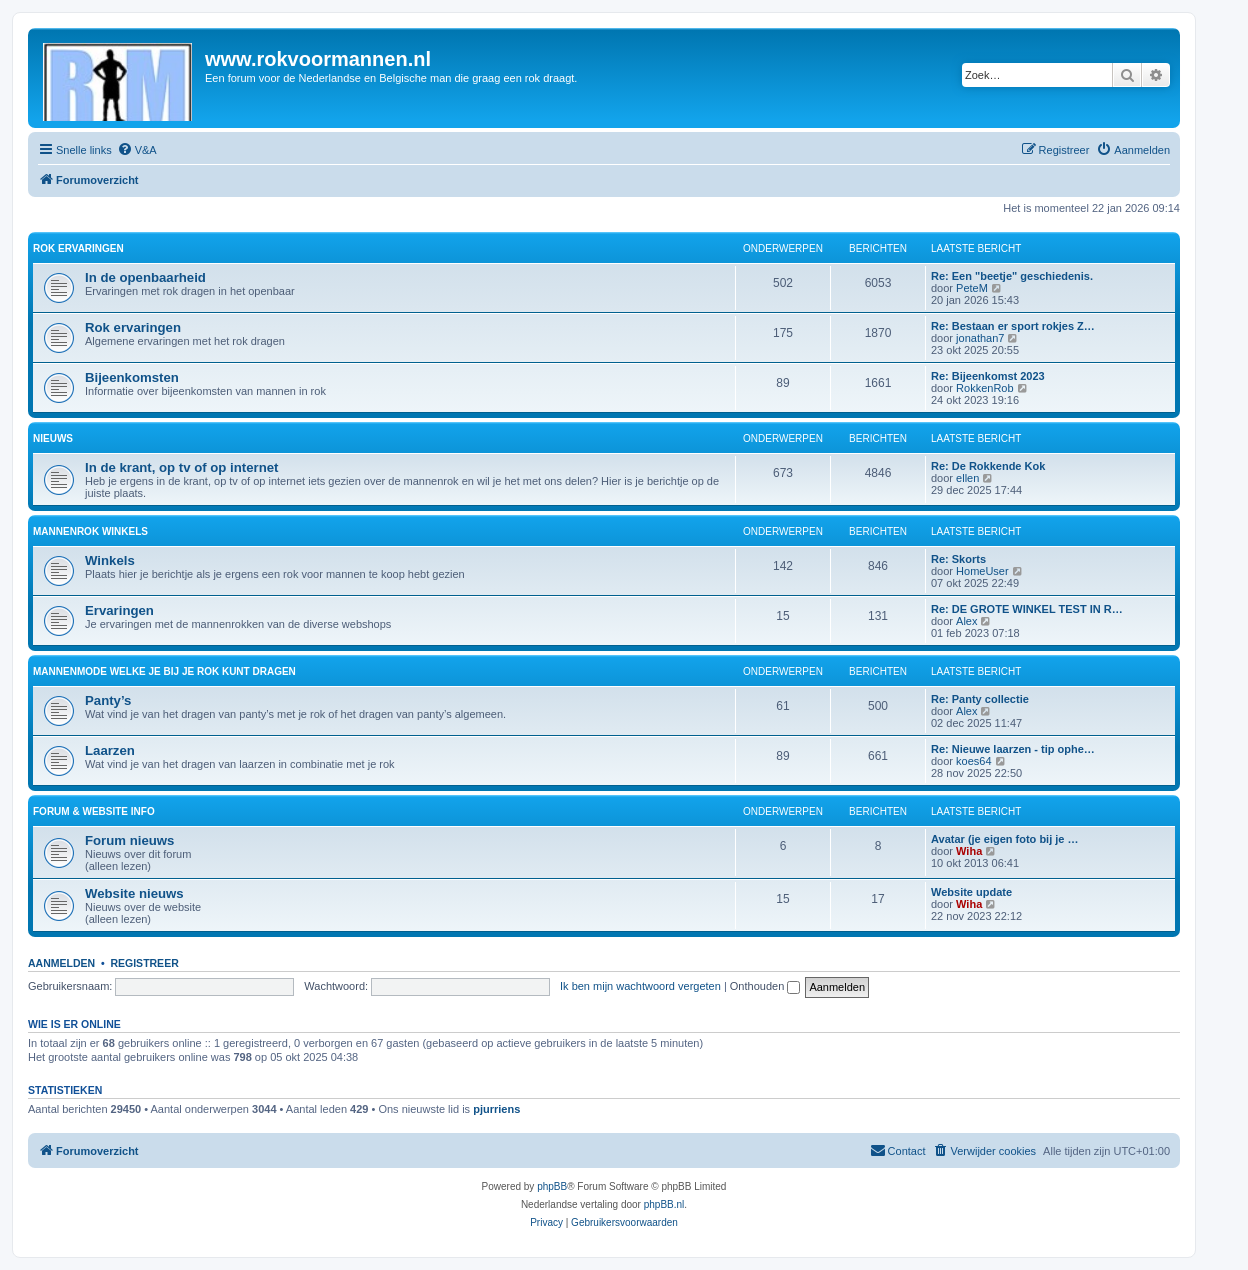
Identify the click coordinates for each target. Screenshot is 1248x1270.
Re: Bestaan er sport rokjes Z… (1013, 326)
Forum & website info (94, 811)
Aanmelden (61, 963)
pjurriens (496, 1109)
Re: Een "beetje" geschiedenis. (1012, 276)
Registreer (144, 963)
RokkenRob (984, 388)
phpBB (552, 1186)
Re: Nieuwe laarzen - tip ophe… (1013, 749)
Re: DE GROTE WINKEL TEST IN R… (1027, 609)
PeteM (972, 288)
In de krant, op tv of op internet (181, 467)
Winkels (110, 560)
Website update (971, 892)
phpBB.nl (664, 1204)
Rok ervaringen (78, 248)
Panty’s (108, 700)
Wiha (969, 851)
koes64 (973, 761)
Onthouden (765, 986)
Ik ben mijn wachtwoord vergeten (640, 986)
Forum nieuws (129, 840)
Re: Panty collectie (980, 699)
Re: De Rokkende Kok (988, 466)
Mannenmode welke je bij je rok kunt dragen (164, 671)
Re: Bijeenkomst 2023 (988, 376)
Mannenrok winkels (90, 531)
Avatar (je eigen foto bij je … (1005, 839)
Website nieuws (134, 893)
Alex (966, 621)
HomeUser (982, 571)
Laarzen (110, 750)
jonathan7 (980, 338)
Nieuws (53, 438)
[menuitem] (137, 150)
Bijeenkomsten (132, 377)
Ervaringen (119, 610)
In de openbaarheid (145, 277)
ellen (967, 478)
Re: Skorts (958, 559)
